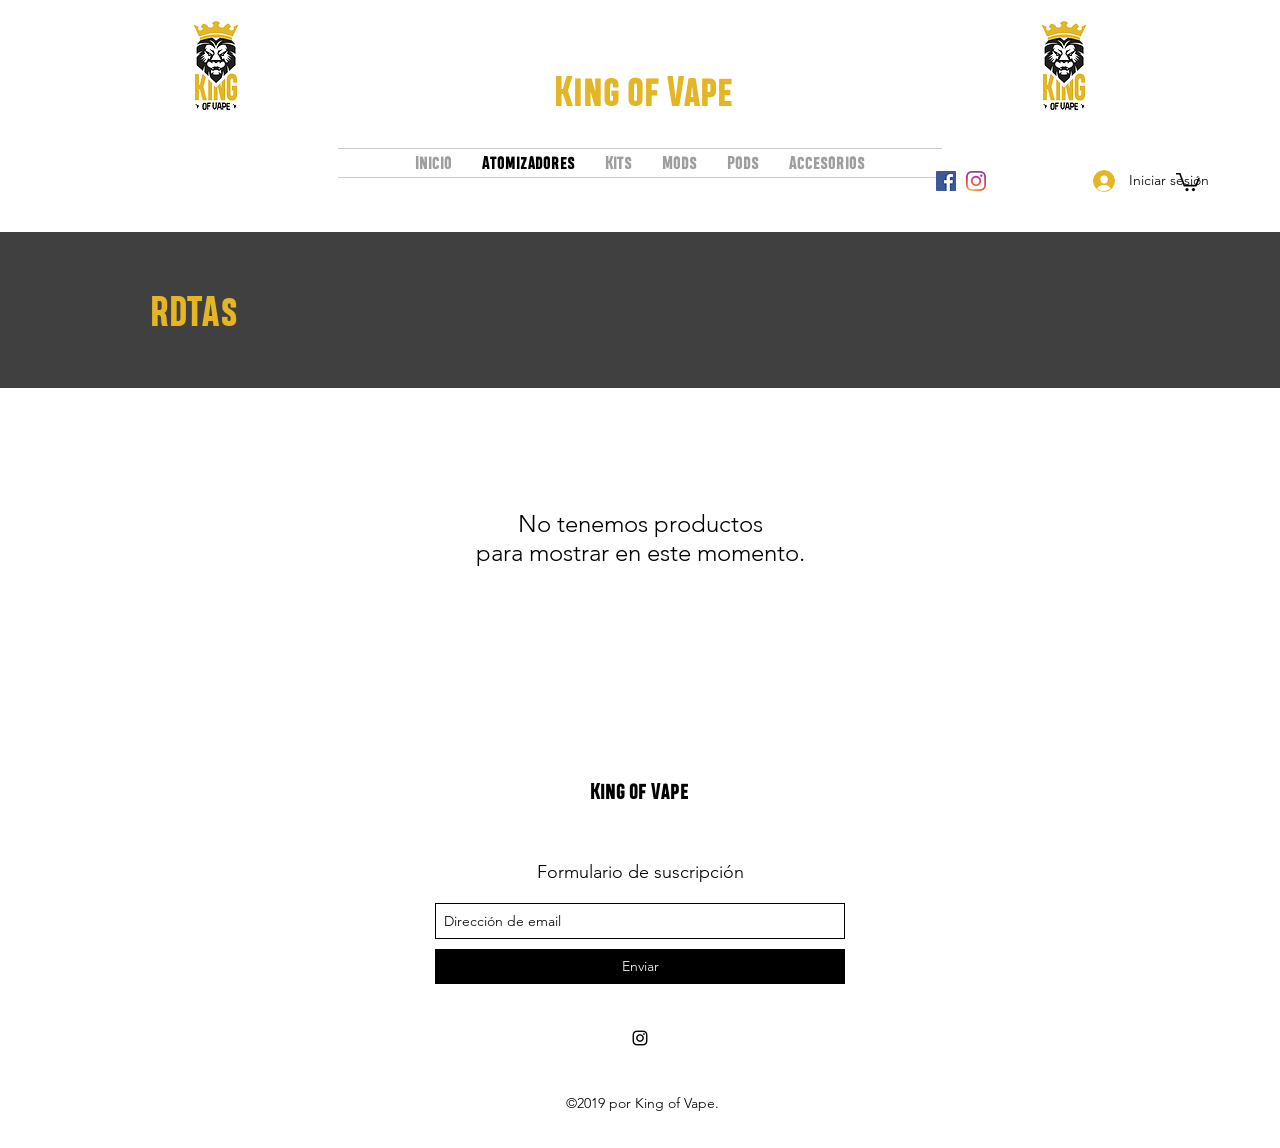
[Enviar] (640, 966)
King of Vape (643, 91)
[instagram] (976, 181)
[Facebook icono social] (946, 181)
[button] (1188, 181)
